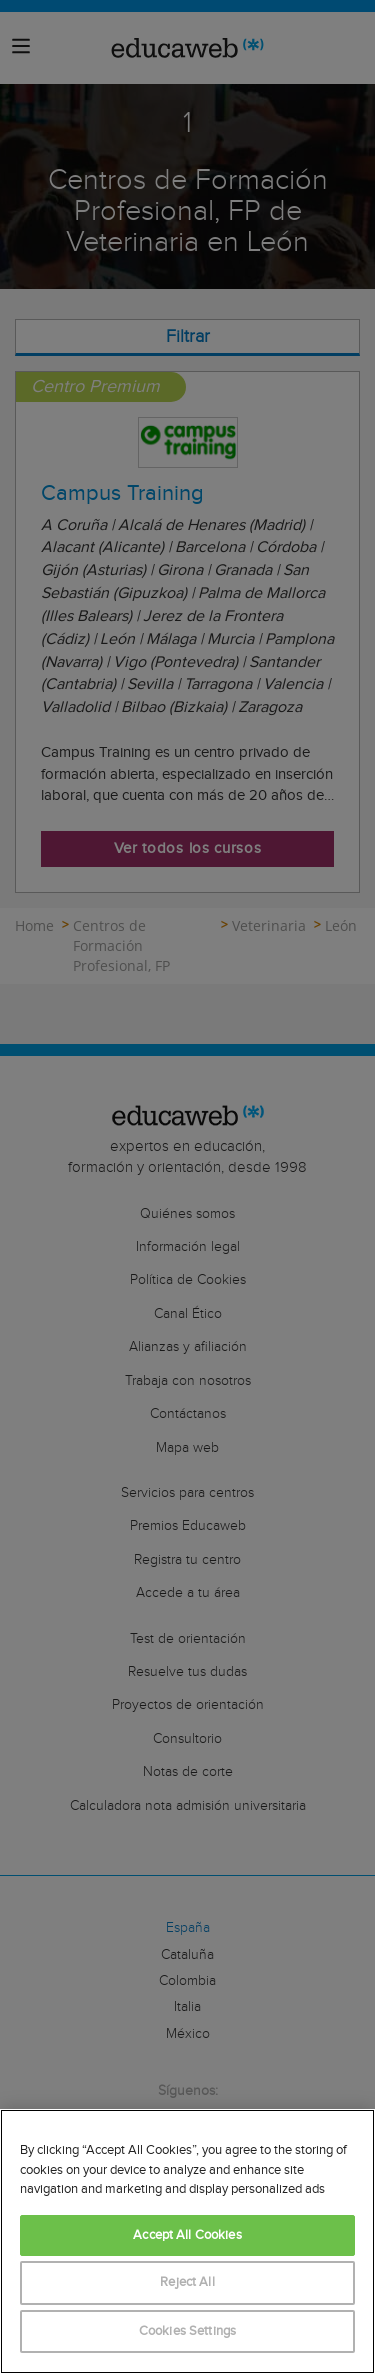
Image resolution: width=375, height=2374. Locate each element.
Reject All (187, 2282)
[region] (187, 2241)
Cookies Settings (187, 2331)
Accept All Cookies (187, 2235)
